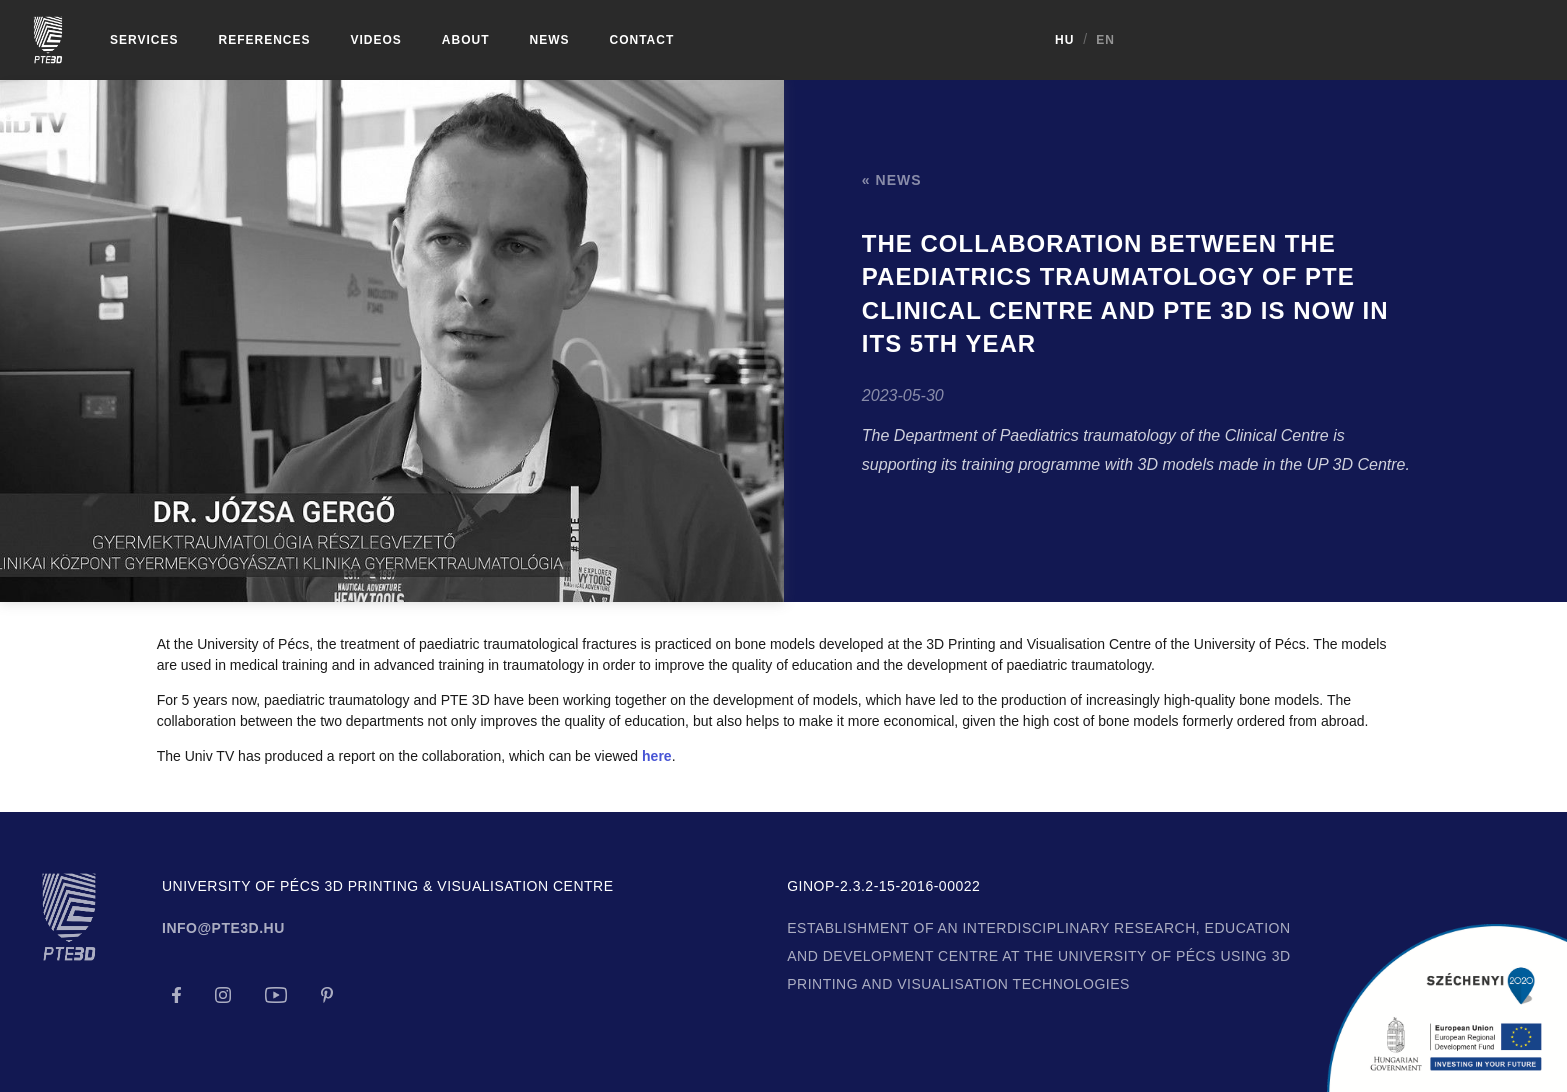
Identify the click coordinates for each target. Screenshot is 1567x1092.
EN (1533, 40)
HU (1492, 40)
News (550, 40)
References (264, 40)
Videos (375, 40)
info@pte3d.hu (223, 928)
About (466, 40)
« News (892, 180)
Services (144, 40)
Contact (642, 40)
